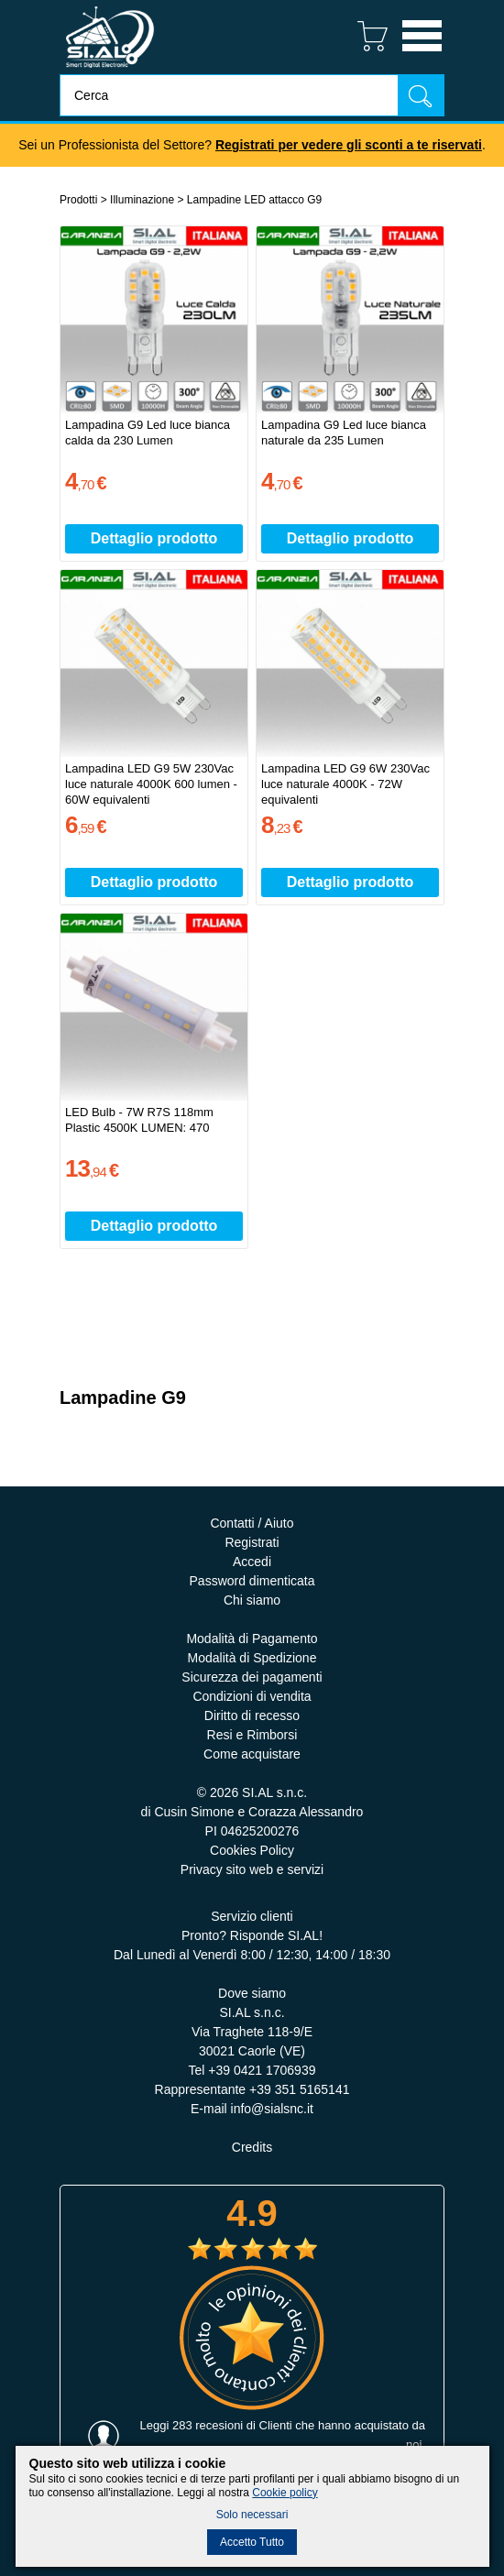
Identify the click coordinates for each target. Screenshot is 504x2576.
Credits (252, 2147)
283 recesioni (207, 2425)
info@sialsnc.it (272, 2108)
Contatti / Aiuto (251, 1523)
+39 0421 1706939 (261, 2070)
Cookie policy (284, 2492)
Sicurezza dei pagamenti (251, 1677)
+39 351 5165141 (299, 2089)
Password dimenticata (252, 1580)
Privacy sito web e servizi (252, 1869)
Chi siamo (252, 1600)
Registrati (252, 1542)
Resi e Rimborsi (252, 1734)
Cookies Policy (252, 1850)
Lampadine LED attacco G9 (254, 199)
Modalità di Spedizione (252, 1657)
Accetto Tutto (252, 2542)
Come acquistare (252, 1754)
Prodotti (78, 199)
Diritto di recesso (252, 1715)
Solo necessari (252, 2514)
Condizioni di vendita (251, 1696)
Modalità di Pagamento (251, 1638)
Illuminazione (142, 199)
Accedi (252, 1561)
